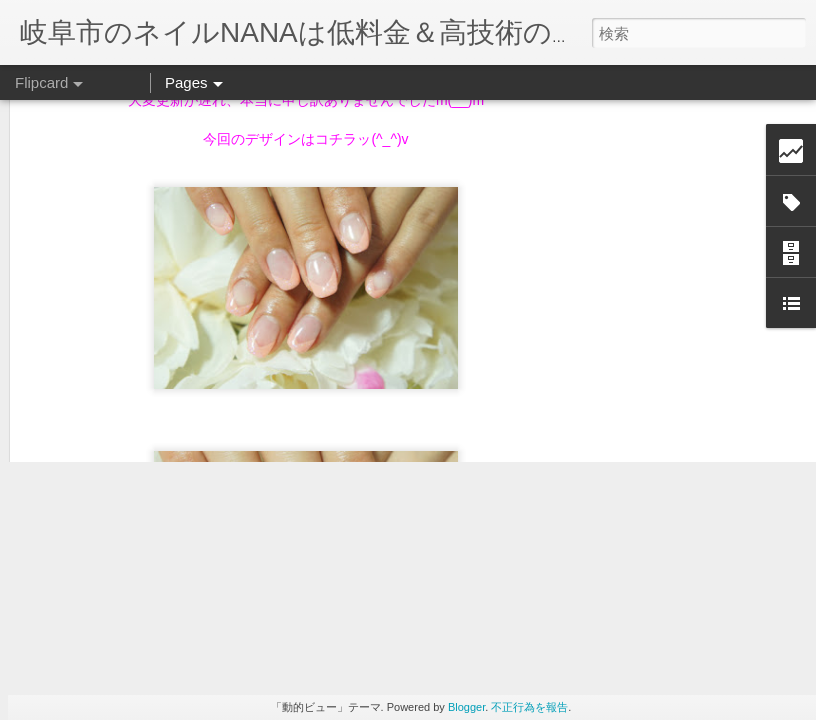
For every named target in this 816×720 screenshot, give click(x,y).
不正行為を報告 (529, 707)
